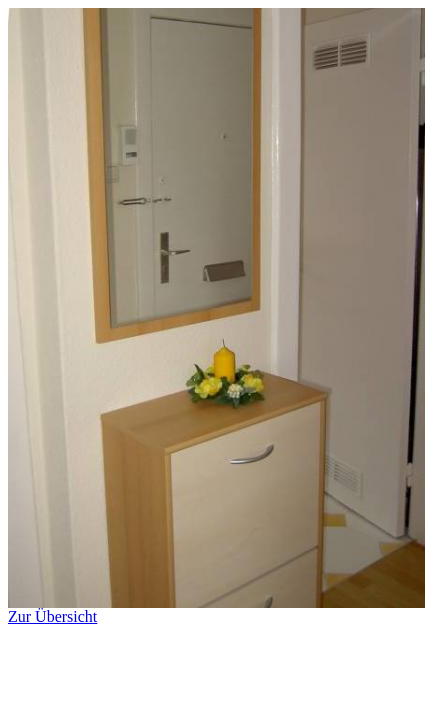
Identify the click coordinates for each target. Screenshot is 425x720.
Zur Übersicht (216, 609)
